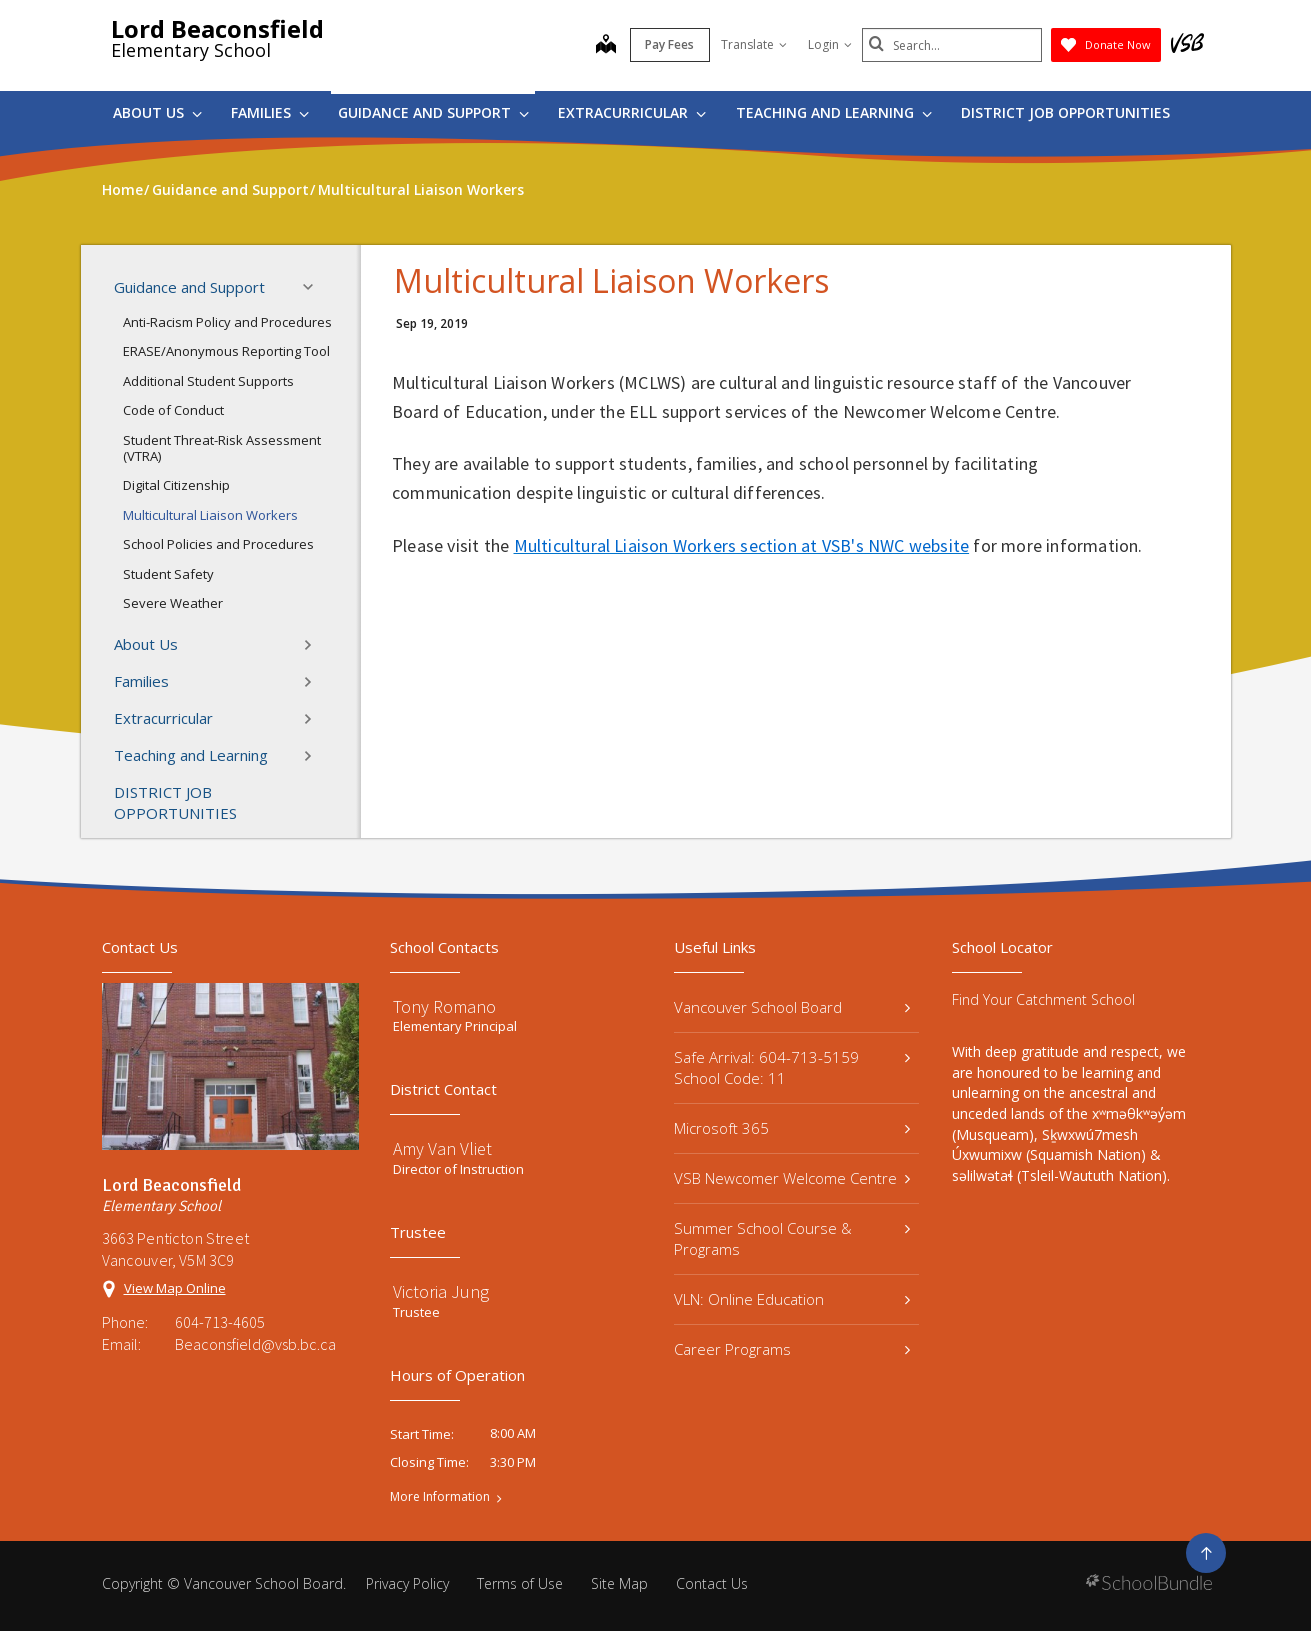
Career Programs (792, 1349)
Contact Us (712, 1583)
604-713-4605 (220, 1322)
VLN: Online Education (792, 1299)
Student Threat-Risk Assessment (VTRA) (222, 448)
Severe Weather (173, 603)
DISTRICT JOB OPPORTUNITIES (1065, 112)
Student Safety (168, 574)
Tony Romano (444, 1006)
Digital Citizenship (176, 485)
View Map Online (175, 1288)
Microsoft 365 (792, 1128)
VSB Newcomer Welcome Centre (792, 1178)
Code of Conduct (173, 410)
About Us (157, 112)
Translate (754, 44)
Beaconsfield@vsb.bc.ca (255, 1344)
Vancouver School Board (792, 1007)
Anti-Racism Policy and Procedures (227, 322)
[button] (314, 287)
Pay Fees (669, 44)
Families (270, 112)
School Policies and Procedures (218, 544)
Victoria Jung (441, 1291)
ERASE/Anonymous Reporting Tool (226, 351)
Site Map (619, 1583)
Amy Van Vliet (442, 1148)
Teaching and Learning (834, 112)
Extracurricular (632, 112)
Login (830, 44)
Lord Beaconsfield (217, 28)
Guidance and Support (433, 112)
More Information (440, 1497)
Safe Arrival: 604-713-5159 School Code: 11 (792, 1067)
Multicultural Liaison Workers (210, 515)
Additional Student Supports (208, 381)
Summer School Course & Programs (792, 1238)
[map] (606, 46)
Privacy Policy (407, 1583)
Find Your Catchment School (1043, 999)
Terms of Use (520, 1583)
